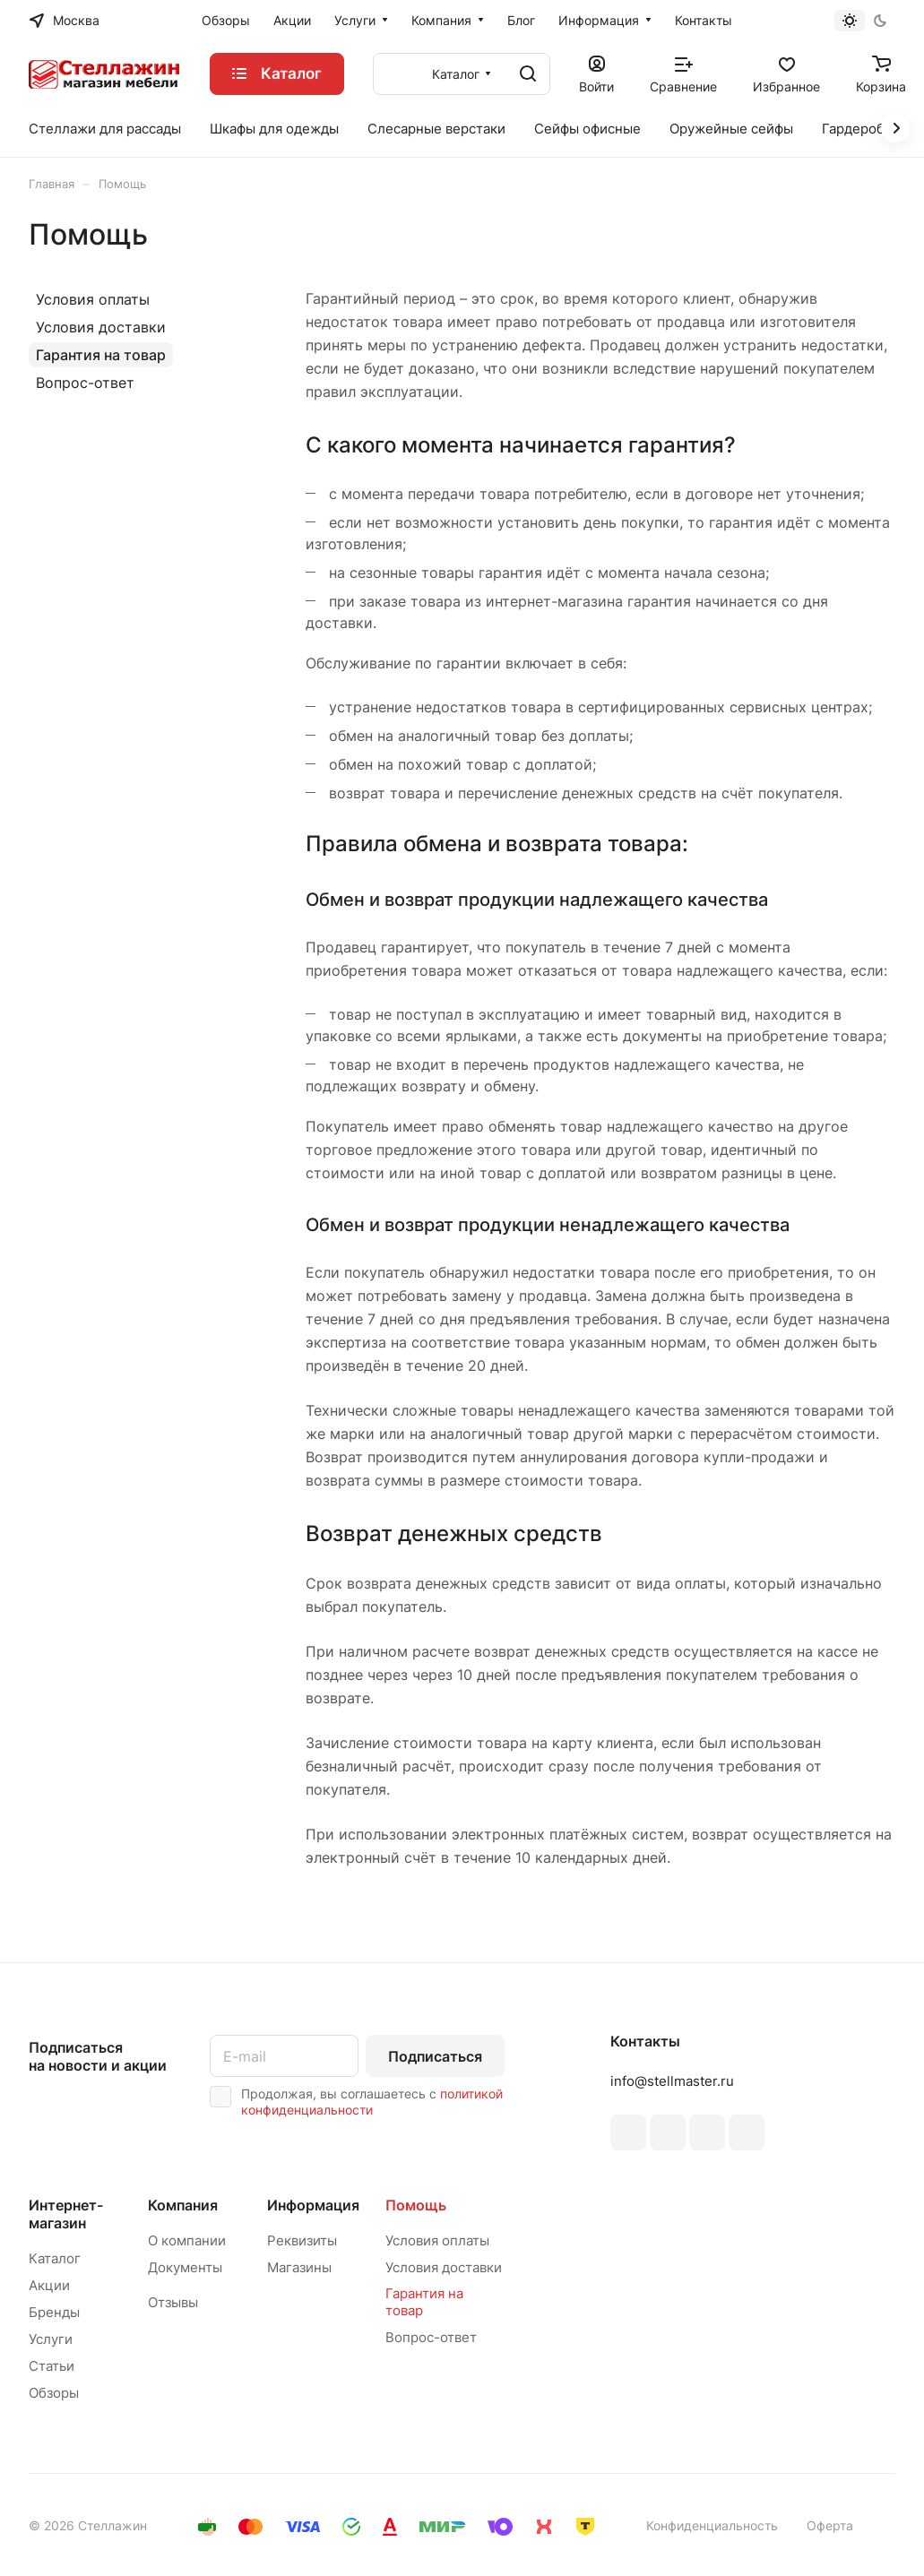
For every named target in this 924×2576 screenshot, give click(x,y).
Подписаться (435, 2056)
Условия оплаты (93, 299)
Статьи (51, 2365)
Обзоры (54, 2392)
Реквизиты (302, 2240)
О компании (187, 2240)
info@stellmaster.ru (672, 2080)
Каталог (55, 2258)
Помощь (415, 2205)
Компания (183, 2205)
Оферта (830, 2525)
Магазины (299, 2267)
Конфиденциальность (712, 2525)
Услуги (51, 2339)
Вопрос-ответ (85, 383)
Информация (313, 2205)
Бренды (54, 2312)
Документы (185, 2267)
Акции (49, 2285)
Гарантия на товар (101, 355)
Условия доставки (101, 327)
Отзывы (173, 2302)
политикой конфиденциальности (372, 2101)
